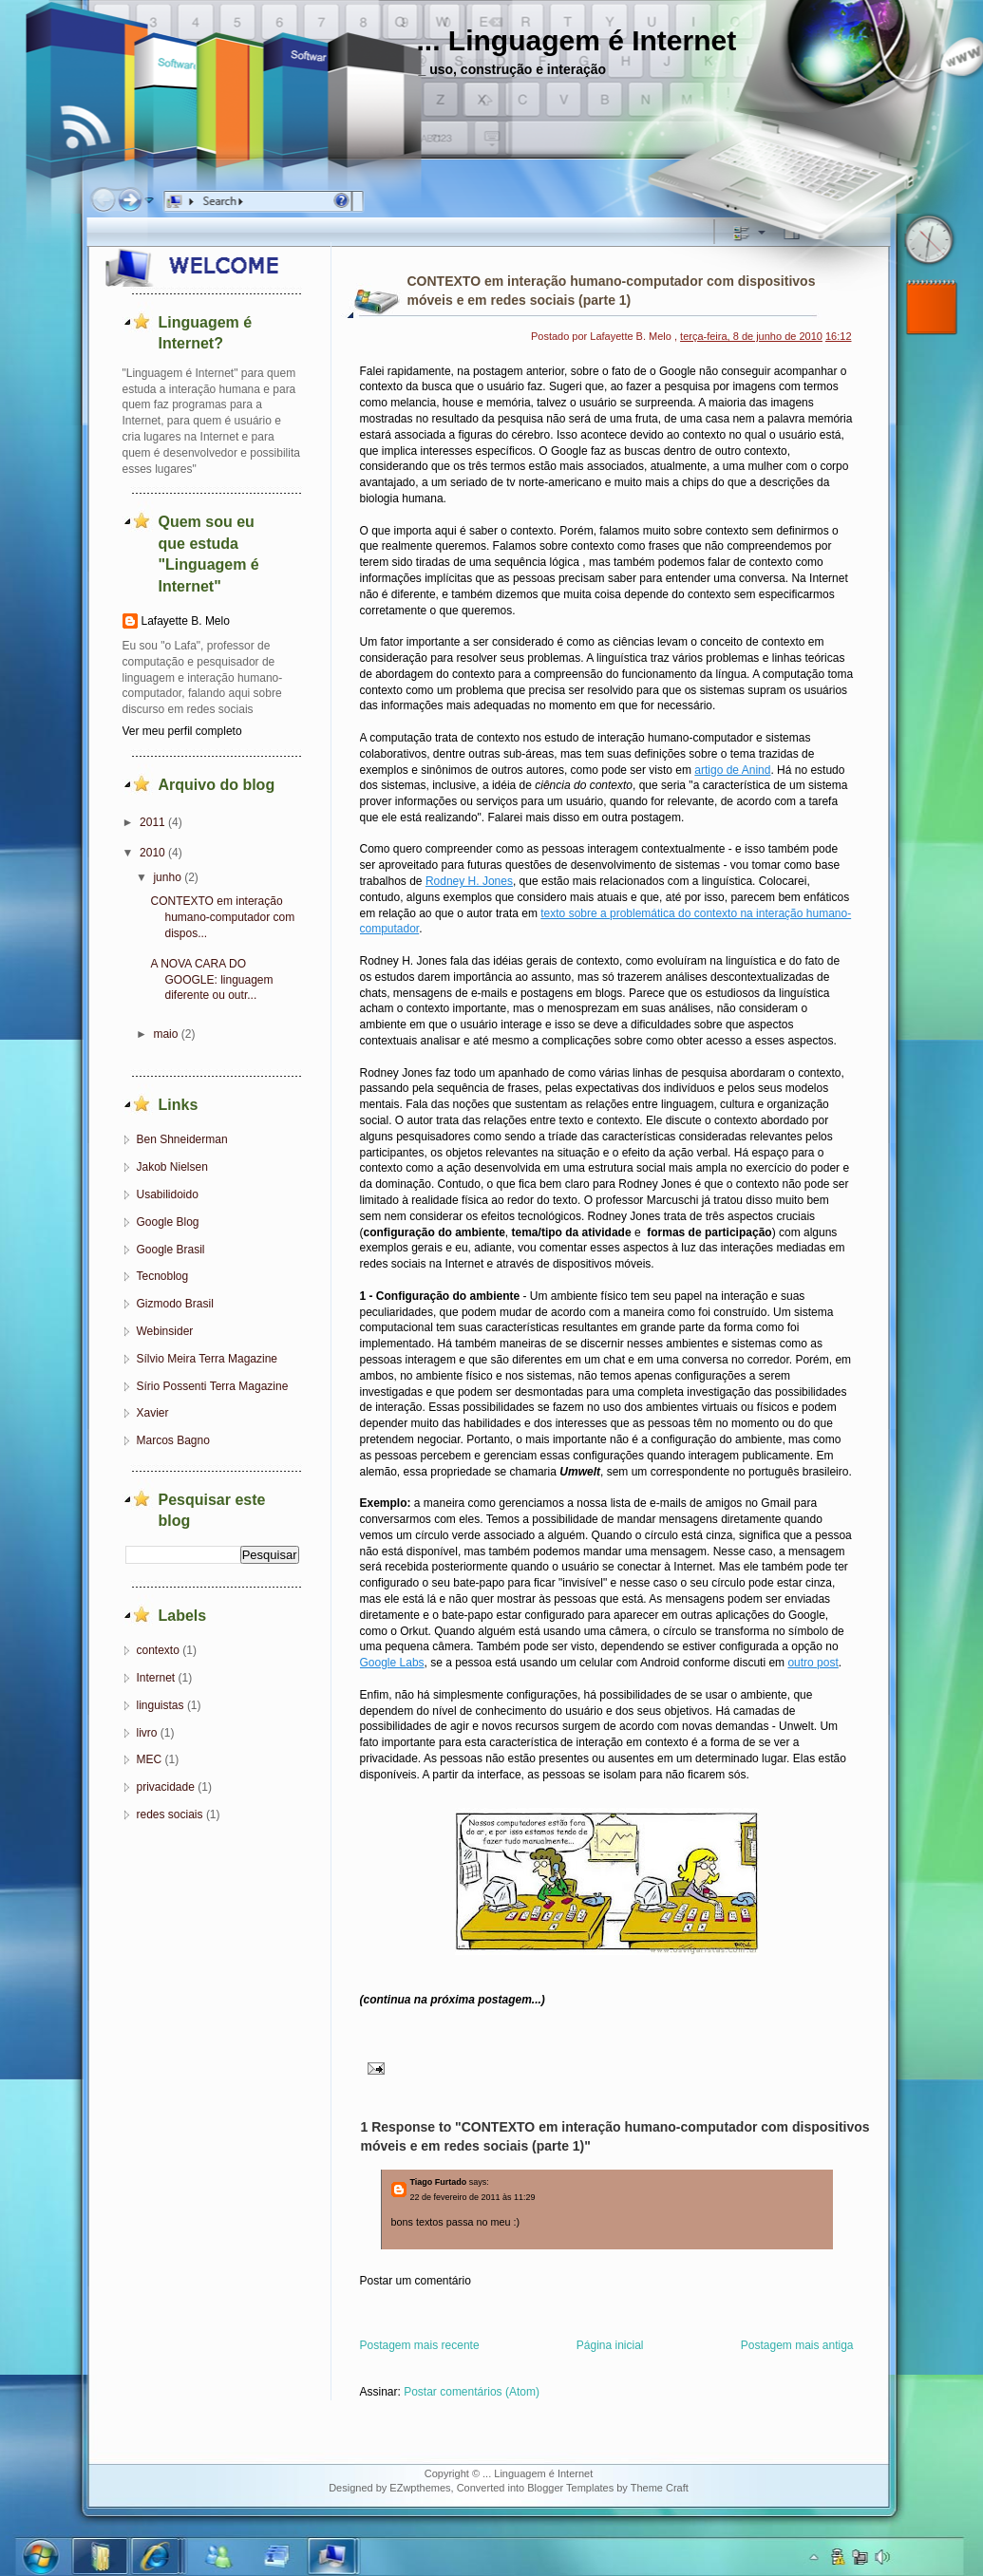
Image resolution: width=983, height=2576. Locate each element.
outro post (812, 1662)
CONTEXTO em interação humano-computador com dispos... (222, 917)
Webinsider (165, 1331)
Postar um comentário (415, 2280)
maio (165, 1034)
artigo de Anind (732, 770)
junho (166, 877)
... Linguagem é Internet (577, 40)
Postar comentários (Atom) (471, 2391)
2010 (152, 852)
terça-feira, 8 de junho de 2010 (751, 336)
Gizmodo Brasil (175, 1303)
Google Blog (168, 1222)
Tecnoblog (163, 1276)
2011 (152, 822)
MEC (149, 1759)
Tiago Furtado (438, 2182)
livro (147, 1732)
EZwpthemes (419, 2487)
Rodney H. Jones (469, 881)
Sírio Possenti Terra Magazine (213, 1386)
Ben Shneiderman (182, 1139)
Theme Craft (660, 2487)
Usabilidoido (167, 1194)
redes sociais (170, 1814)
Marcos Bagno (173, 1440)
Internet (156, 1677)
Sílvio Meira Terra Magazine (207, 1358)
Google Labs (392, 1662)
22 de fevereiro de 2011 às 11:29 (473, 2197)
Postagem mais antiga (797, 2345)
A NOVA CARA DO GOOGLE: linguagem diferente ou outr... (211, 980)
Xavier (153, 1413)
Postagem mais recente (420, 2345)
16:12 (838, 336)
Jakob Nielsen (172, 1167)
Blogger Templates (570, 2487)
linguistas (160, 1705)
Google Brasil (171, 1249)
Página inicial (610, 2345)
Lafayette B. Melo (186, 621)
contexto (158, 1650)
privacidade (166, 1787)
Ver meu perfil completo (182, 731)
